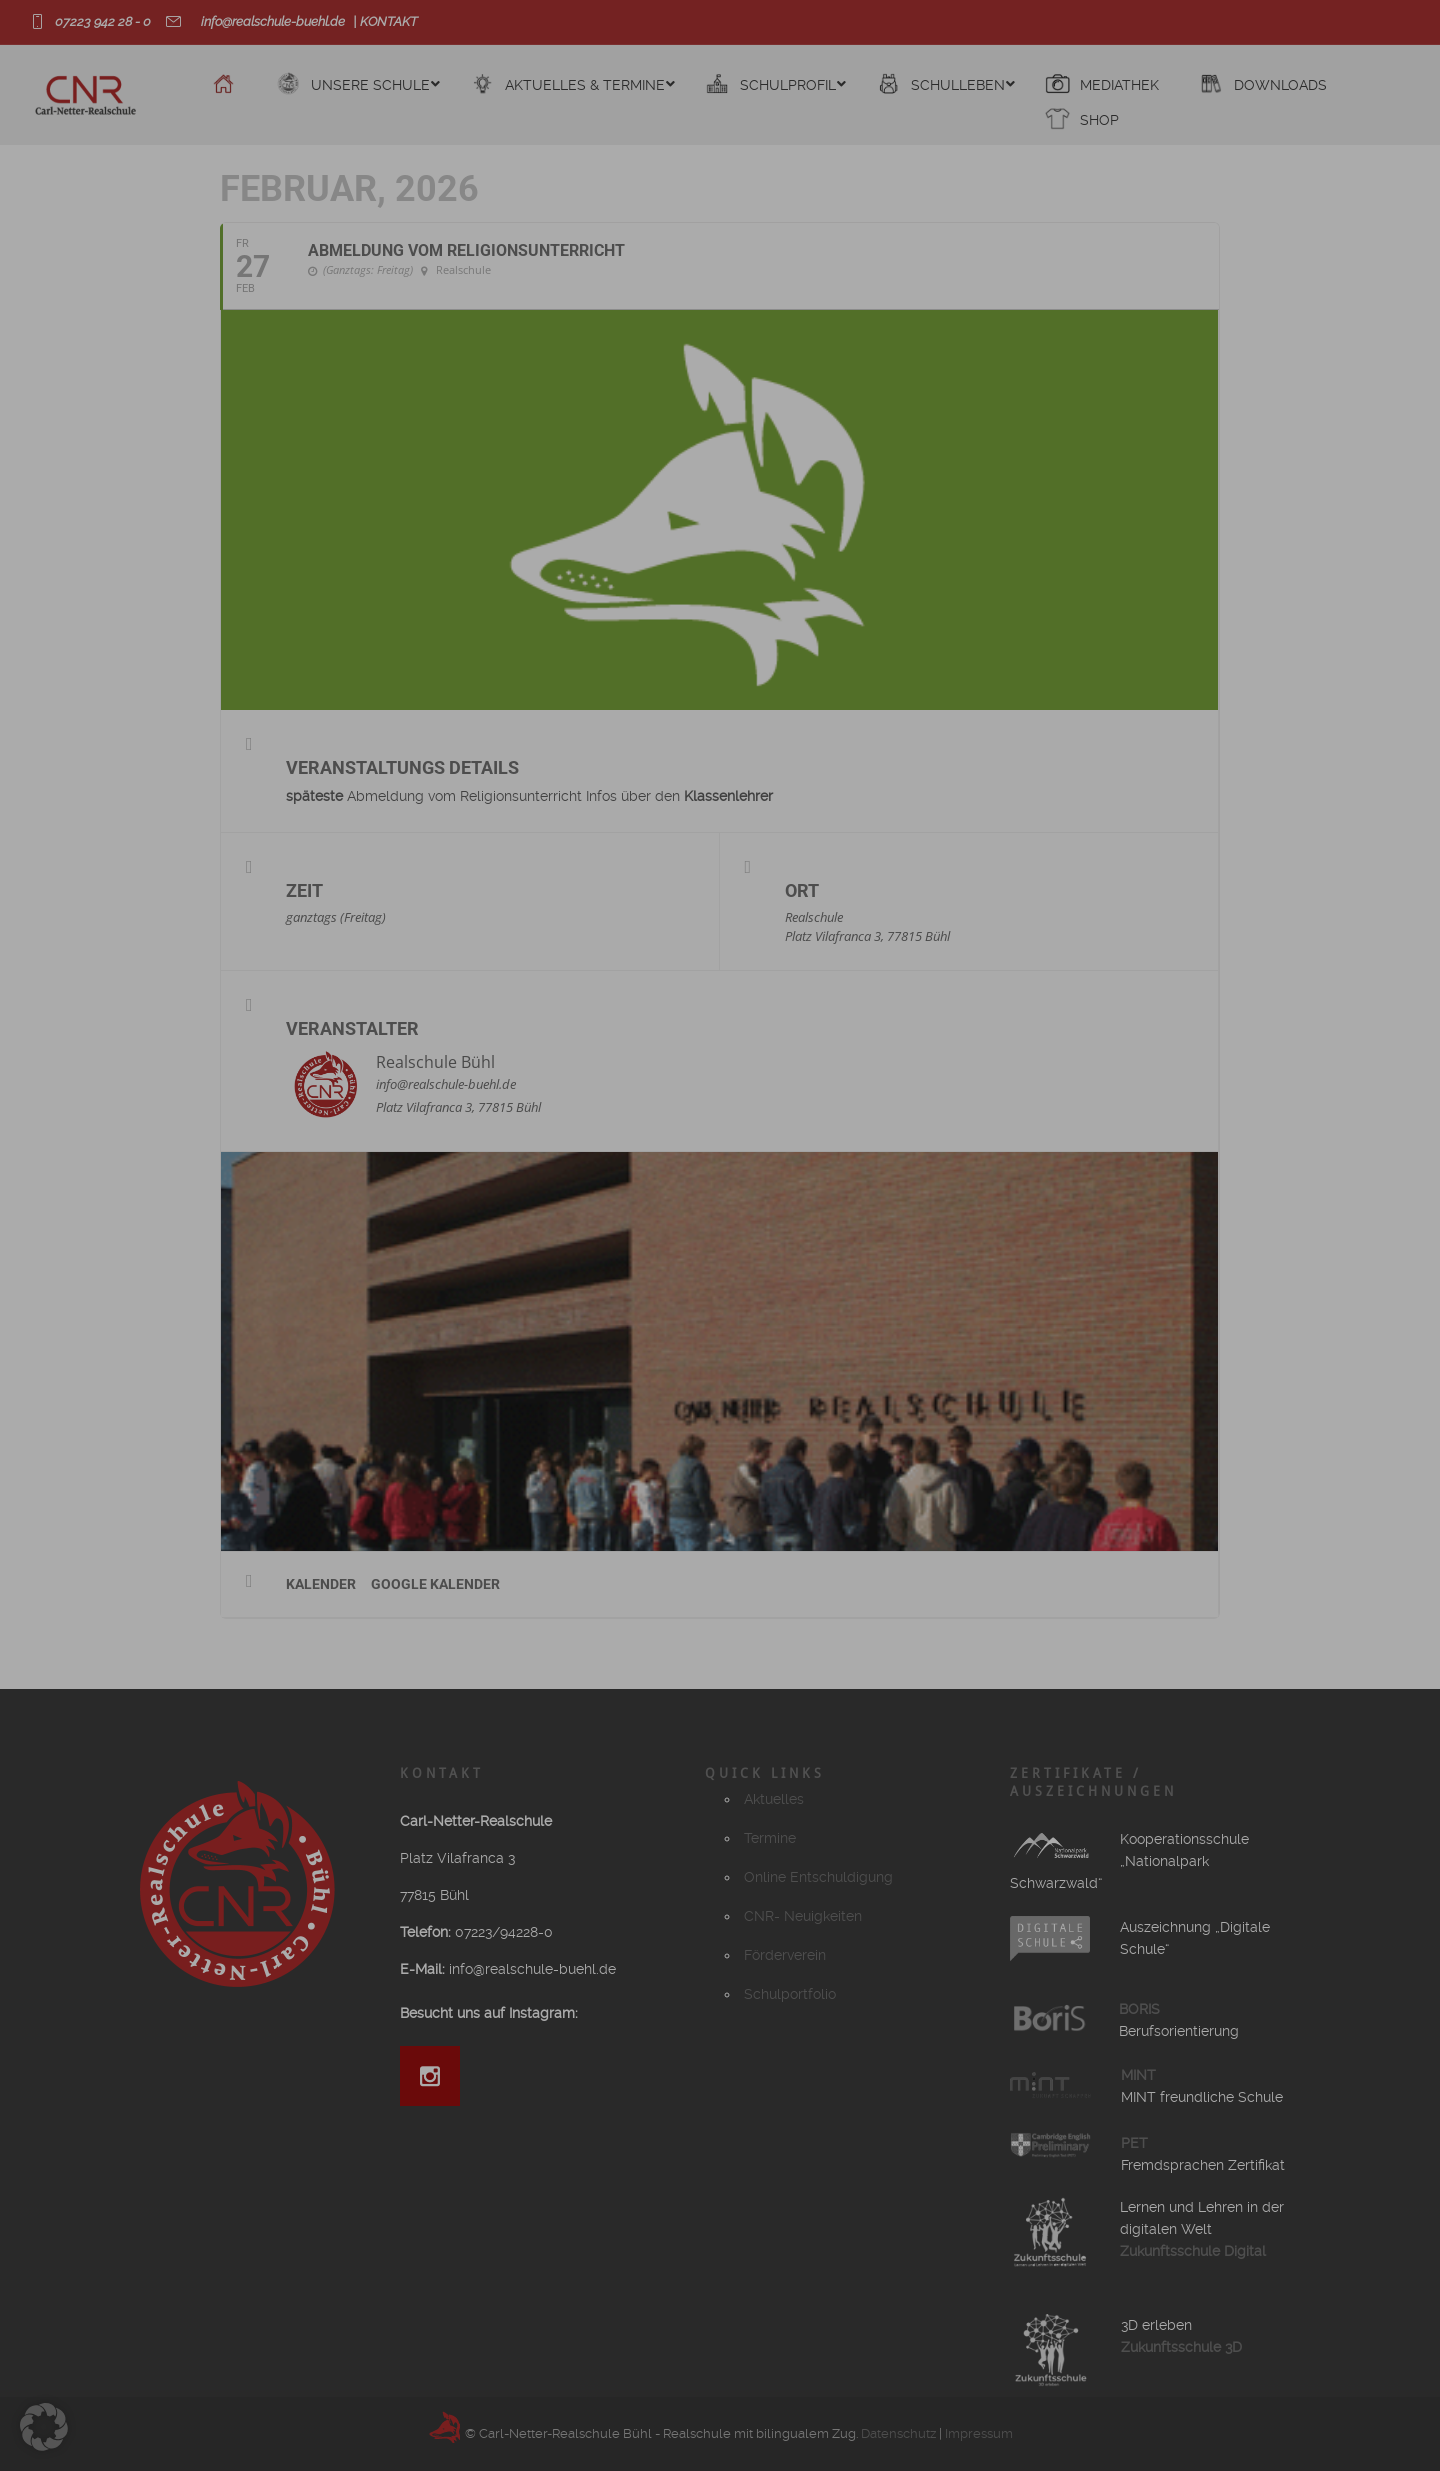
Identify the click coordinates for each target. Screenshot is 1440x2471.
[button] (44, 2427)
